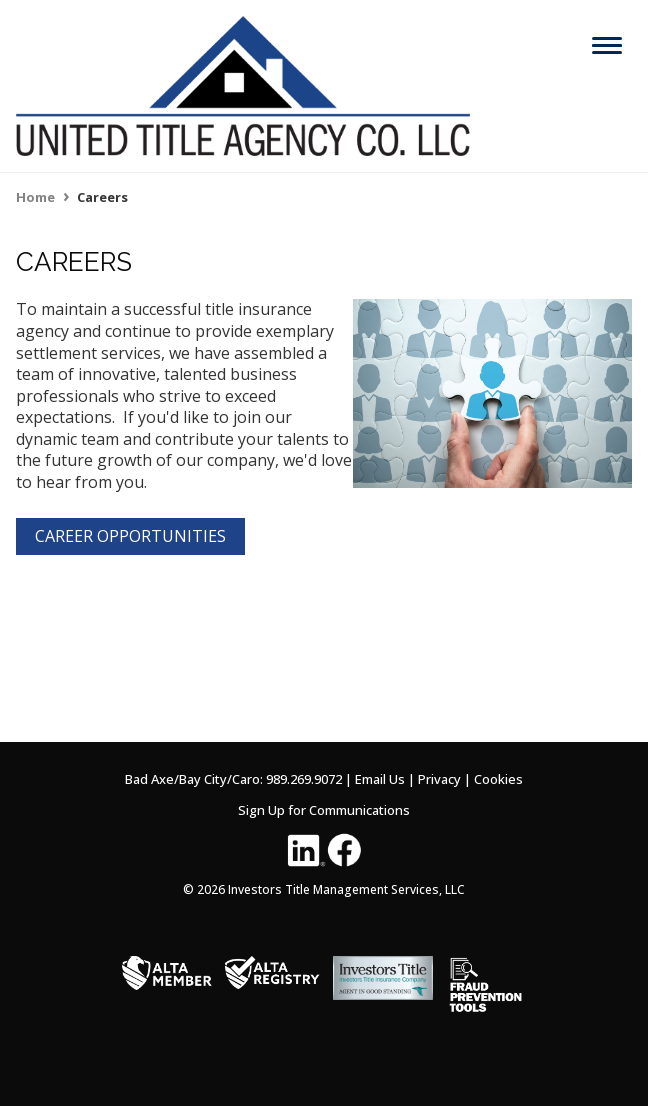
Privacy (439, 779)
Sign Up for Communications (324, 810)
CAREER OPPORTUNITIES (130, 536)
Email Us (380, 779)
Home (35, 197)
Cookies (498, 779)
